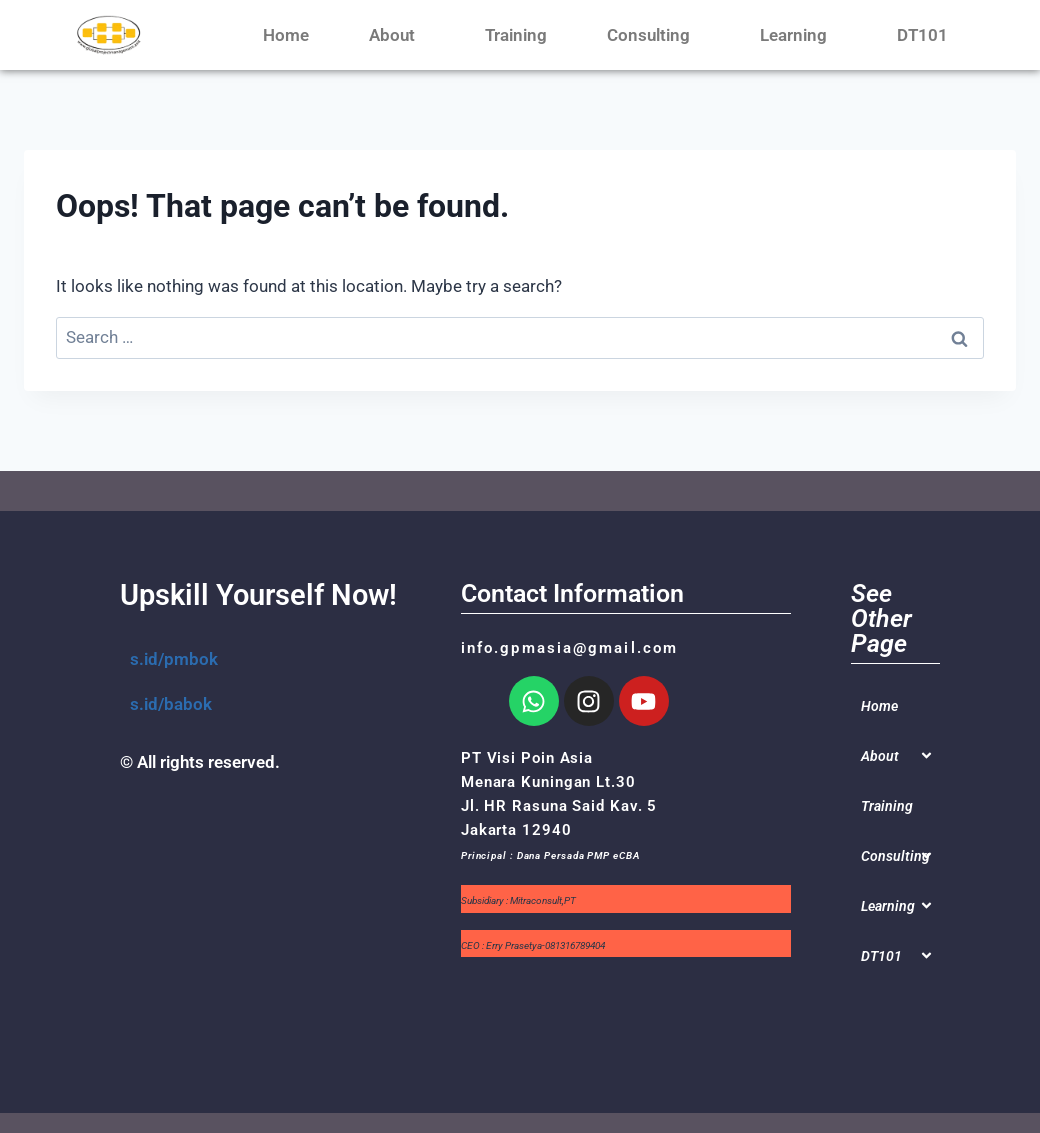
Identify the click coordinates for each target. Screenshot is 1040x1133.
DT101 (927, 35)
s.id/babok (171, 704)
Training (516, 35)
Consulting (653, 35)
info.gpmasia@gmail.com (569, 648)
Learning (798, 35)
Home (286, 35)
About (397, 35)
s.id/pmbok (174, 659)
